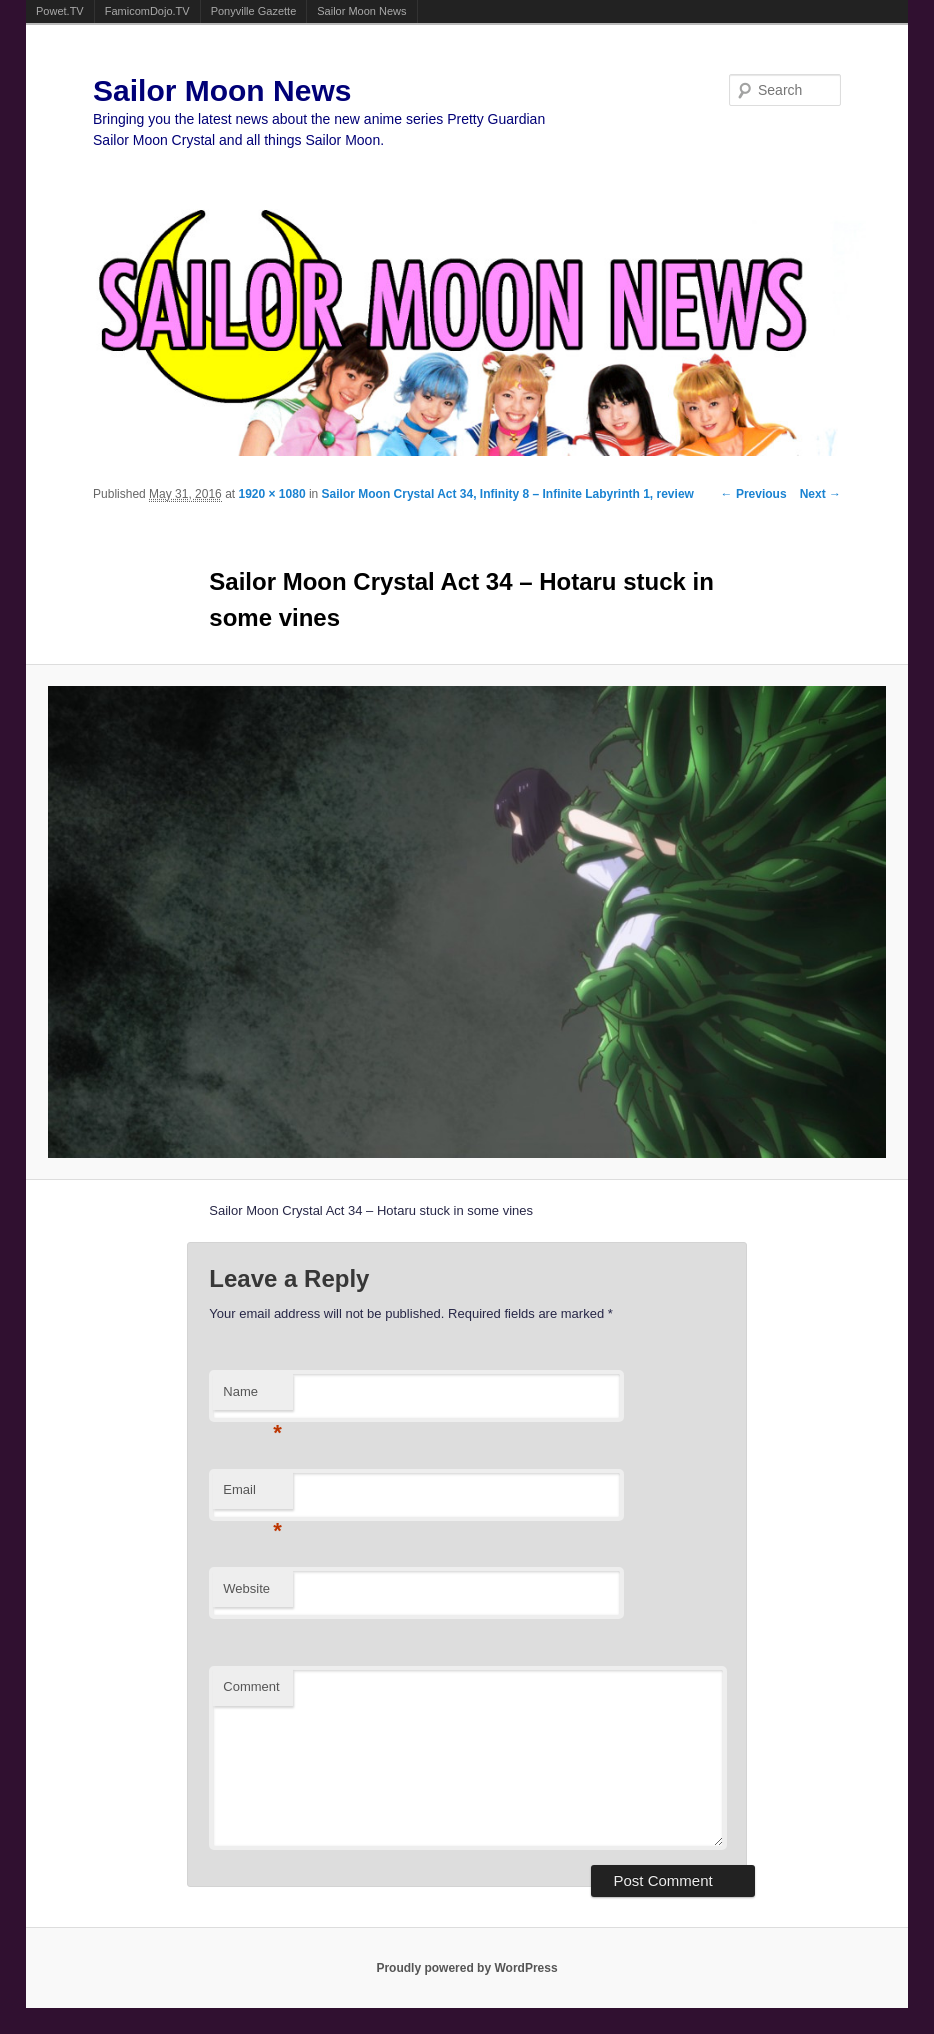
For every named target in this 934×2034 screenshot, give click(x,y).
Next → (820, 494)
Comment (251, 1686)
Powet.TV (60, 11)
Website (246, 1588)
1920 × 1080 (271, 494)
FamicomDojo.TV (147, 11)
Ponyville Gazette (254, 11)
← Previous (754, 494)
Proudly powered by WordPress (466, 1968)
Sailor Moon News (361, 11)
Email (252, 1495)
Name (252, 1397)
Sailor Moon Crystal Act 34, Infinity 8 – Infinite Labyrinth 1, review (508, 494)
